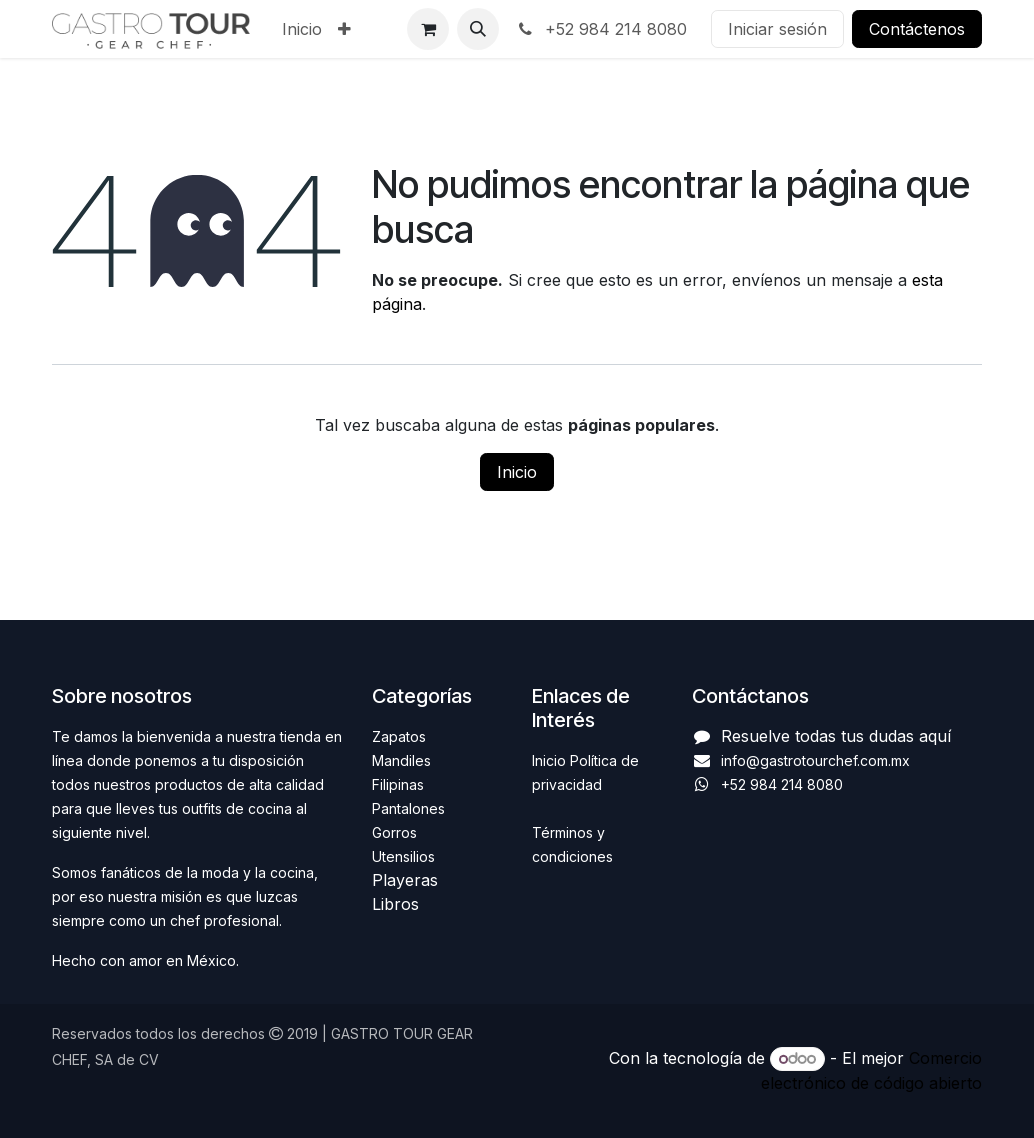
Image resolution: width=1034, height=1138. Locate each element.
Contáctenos (917, 29)
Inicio (517, 472)
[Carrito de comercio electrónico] (428, 29)
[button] (478, 29)
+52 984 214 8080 (601, 29)
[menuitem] (302, 29)
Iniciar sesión (777, 29)
